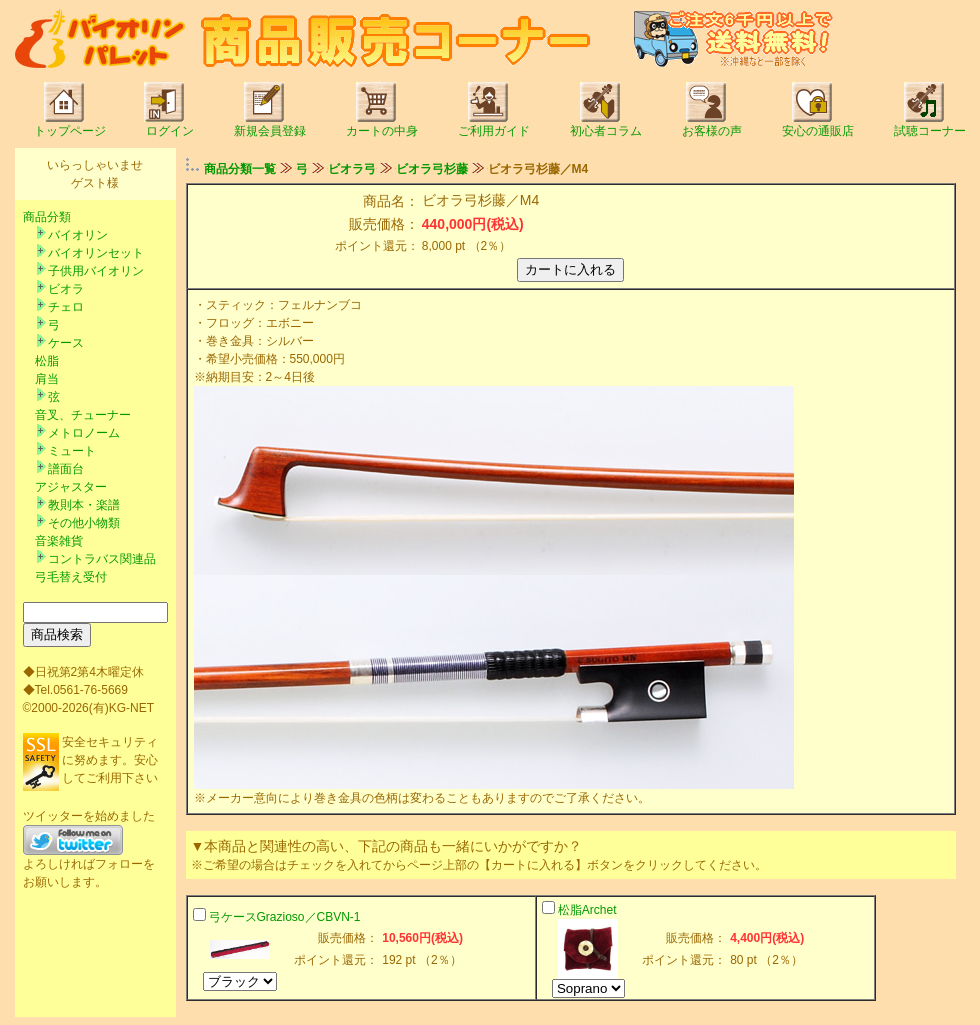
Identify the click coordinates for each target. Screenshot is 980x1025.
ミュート (72, 451)
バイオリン (78, 235)
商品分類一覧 (240, 169)
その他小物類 (84, 523)
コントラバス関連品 (102, 559)
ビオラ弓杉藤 (432, 169)
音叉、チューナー (83, 415)
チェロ (66, 307)
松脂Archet (587, 910)
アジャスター (71, 487)
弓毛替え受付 (71, 577)
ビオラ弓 (352, 169)
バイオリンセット (96, 253)
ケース (66, 343)
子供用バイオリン (96, 271)
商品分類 (47, 217)
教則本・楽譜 (84, 505)
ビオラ (66, 289)
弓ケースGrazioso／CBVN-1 (285, 917)
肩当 (47, 379)
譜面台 (66, 469)
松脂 (47, 361)
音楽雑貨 (59, 541)
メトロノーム (84, 433)
